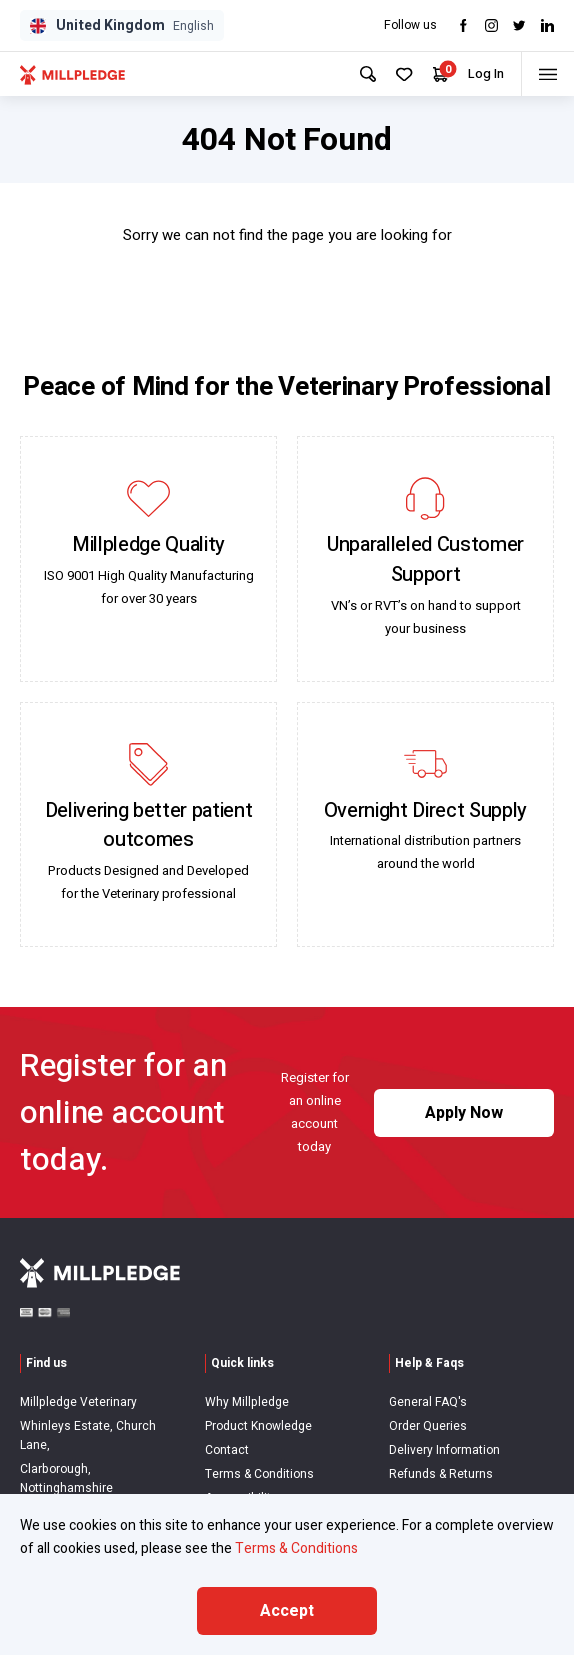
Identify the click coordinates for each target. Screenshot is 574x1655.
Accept (287, 1611)
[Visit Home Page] (72, 74)
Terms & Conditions (259, 1474)
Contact (227, 1450)
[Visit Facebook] (463, 25)
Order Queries (428, 1426)
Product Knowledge (258, 1426)
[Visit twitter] (519, 25)
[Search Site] (359, 74)
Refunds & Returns (441, 1474)
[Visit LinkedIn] (547, 25)
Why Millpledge (247, 1402)
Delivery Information (444, 1450)
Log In (477, 73)
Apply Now (464, 1113)
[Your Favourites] (395, 74)
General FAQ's (428, 1402)
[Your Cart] (431, 74)
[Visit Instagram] (491, 25)
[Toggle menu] (544, 74)
